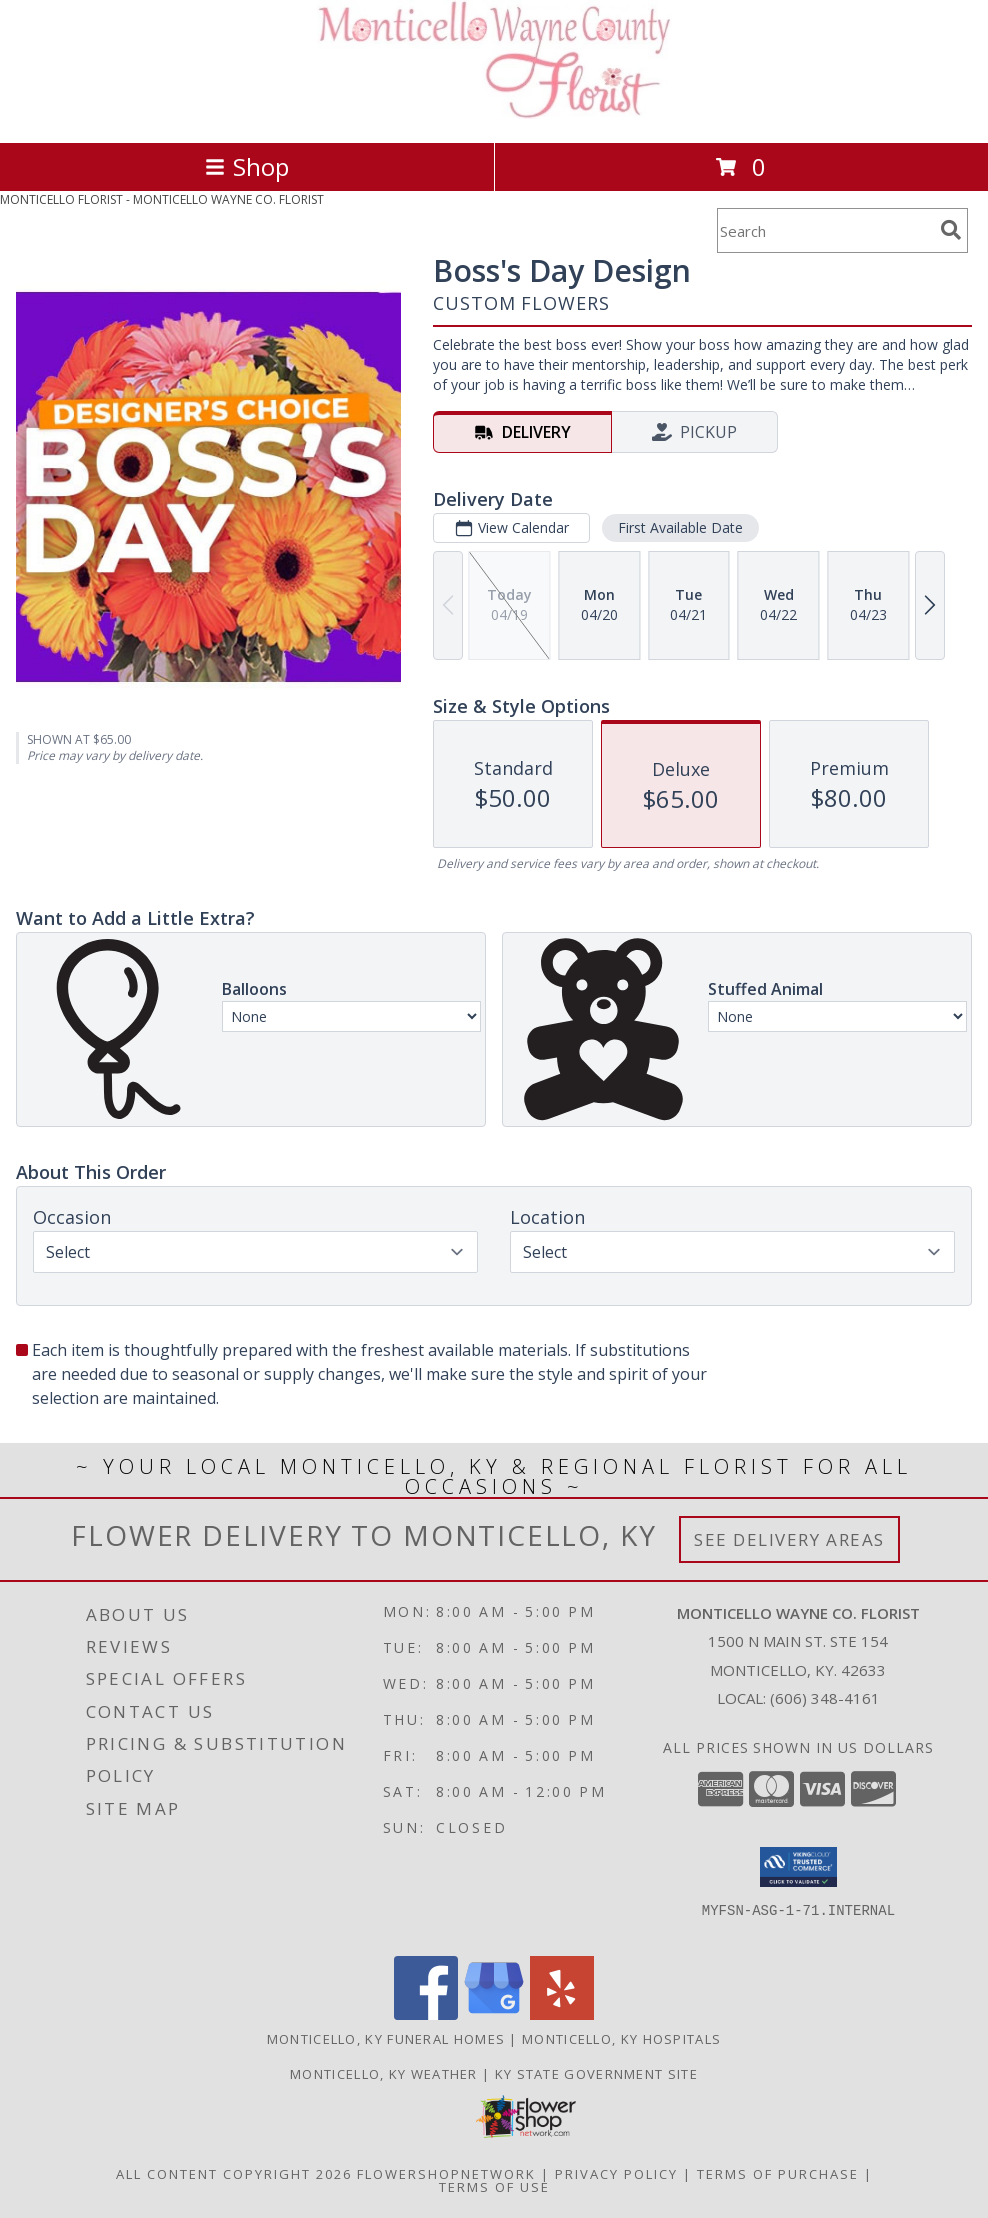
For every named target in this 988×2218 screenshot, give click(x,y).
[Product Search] (825, 230)
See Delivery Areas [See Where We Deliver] (789, 1539)
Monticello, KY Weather (384, 2074)
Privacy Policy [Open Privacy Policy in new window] (616, 2174)
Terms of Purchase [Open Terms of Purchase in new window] (778, 2174)
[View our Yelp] (562, 2014)
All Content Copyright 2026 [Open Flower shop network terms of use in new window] (234, 2174)
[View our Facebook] (426, 2014)
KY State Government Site (596, 2074)
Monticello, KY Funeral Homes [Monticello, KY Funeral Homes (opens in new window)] (386, 2039)
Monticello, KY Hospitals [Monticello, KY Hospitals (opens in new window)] (621, 2039)
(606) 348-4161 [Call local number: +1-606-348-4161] (825, 1698)
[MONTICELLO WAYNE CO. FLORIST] (494, 113)
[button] (798, 1867)
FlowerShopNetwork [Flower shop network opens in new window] (446, 2174)
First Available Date (680, 527)
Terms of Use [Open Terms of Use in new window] (494, 2187)
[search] (951, 230)
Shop (247, 166)
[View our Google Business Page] (494, 2014)
